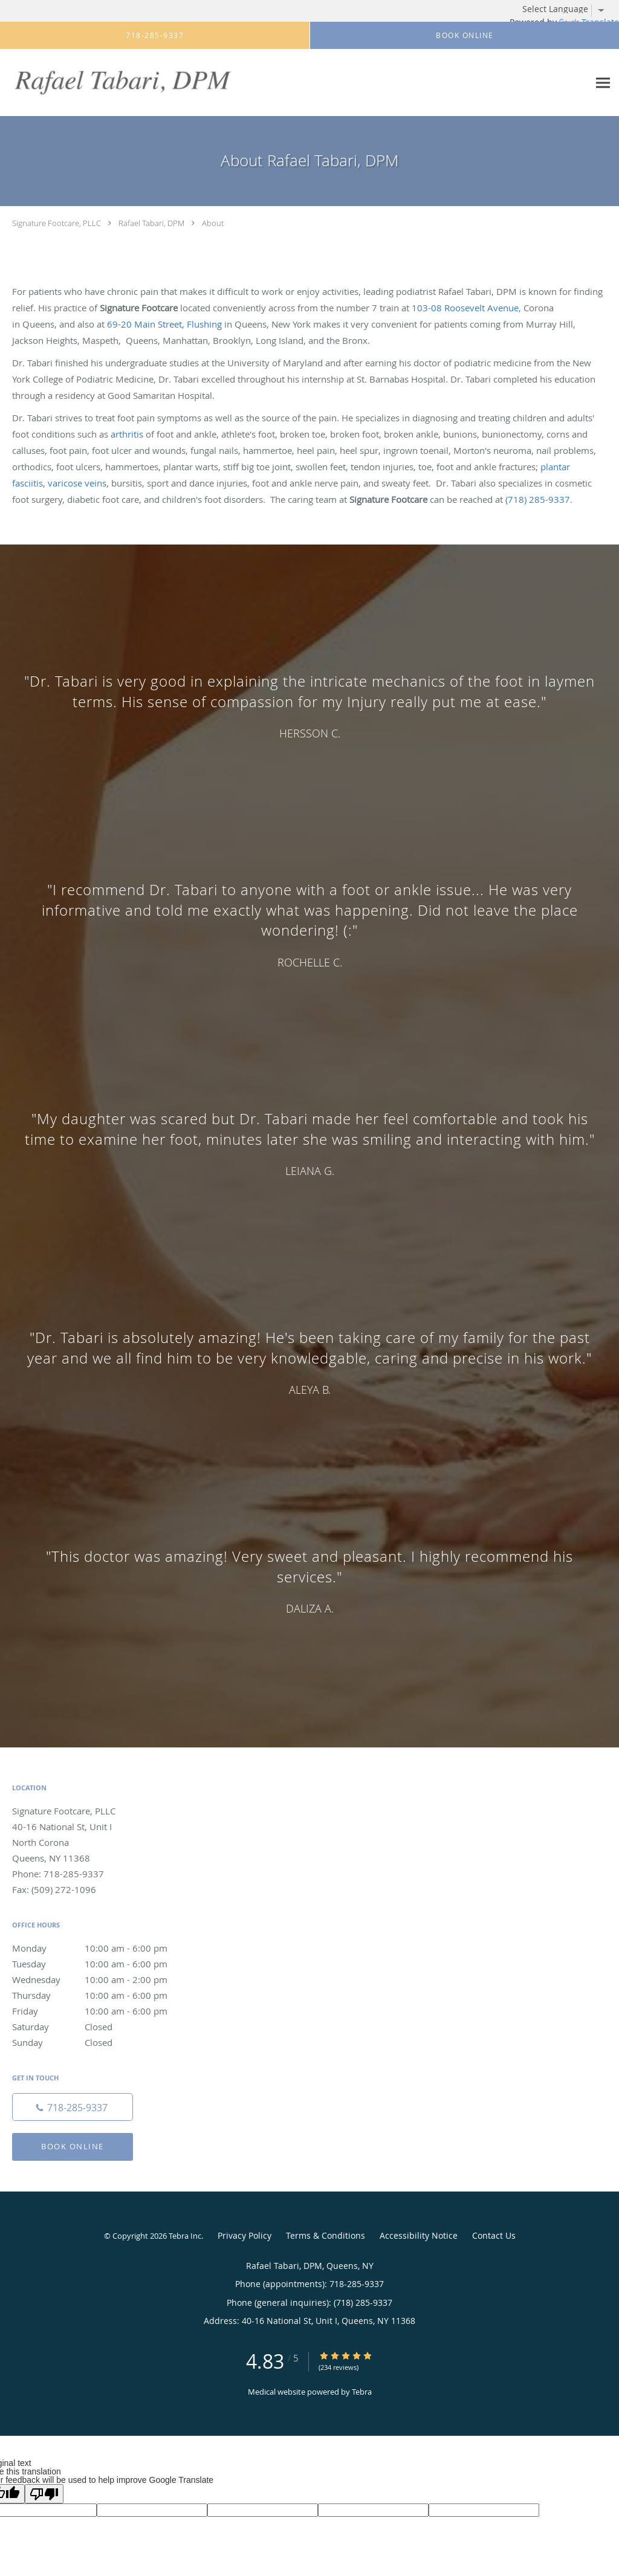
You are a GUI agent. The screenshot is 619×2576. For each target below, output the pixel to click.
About (213, 223)
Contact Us (494, 2235)
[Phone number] (72, 2107)
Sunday (99, 2042)
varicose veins (77, 483)
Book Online (72, 2146)
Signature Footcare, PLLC (56, 223)
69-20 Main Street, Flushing (164, 324)
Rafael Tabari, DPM (151, 223)
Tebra (362, 2391)
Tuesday (99, 1964)
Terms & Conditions (325, 2235)
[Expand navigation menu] (603, 83)
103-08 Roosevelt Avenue (465, 308)
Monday (99, 1948)
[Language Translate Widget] (567, 9)
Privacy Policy (244, 2235)
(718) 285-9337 (537, 499)
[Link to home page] (119, 83)
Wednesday (99, 1979)
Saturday (99, 2026)
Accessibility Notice (419, 2235)
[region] (309, 1134)
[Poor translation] (44, 2493)
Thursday (99, 1995)
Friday (99, 2011)
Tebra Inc (185, 2235)
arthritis (127, 434)
